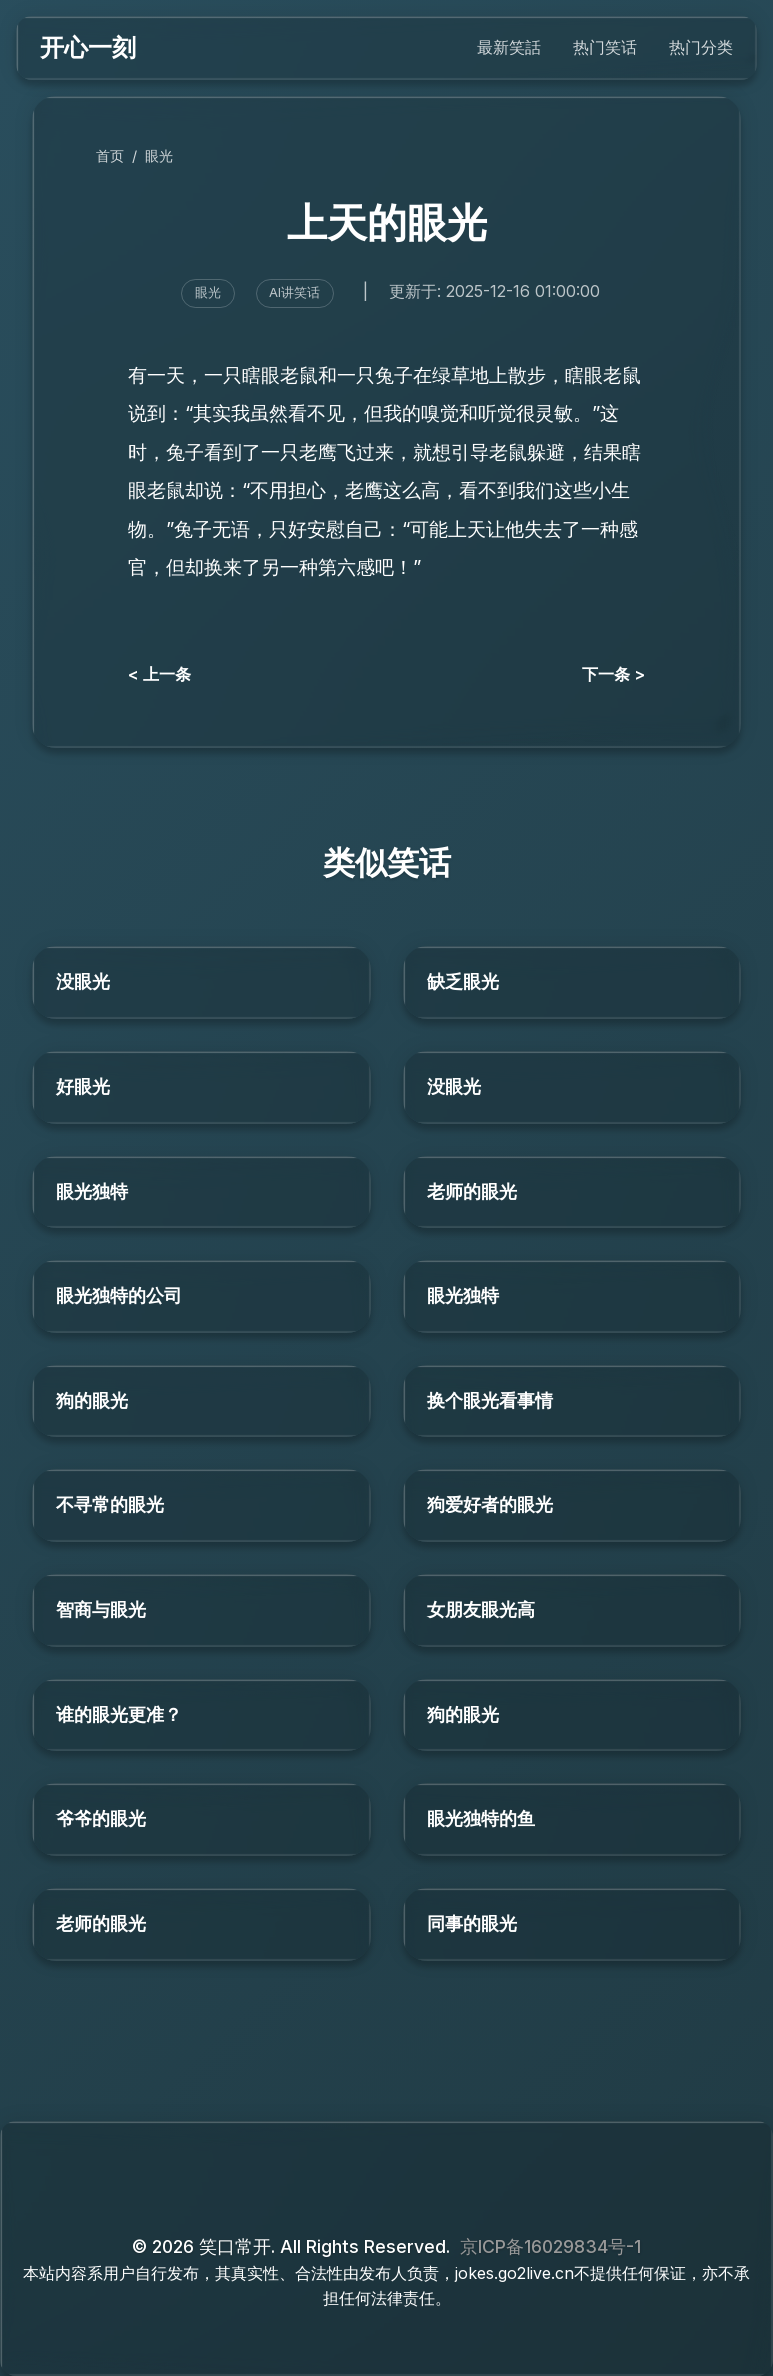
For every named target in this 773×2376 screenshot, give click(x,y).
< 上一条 (159, 674)
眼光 (159, 155)
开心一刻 (88, 47)
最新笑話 (509, 47)
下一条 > (613, 674)
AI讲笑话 (294, 292)
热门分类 (701, 47)
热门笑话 (605, 47)
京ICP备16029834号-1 (550, 2246)
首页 (110, 155)
